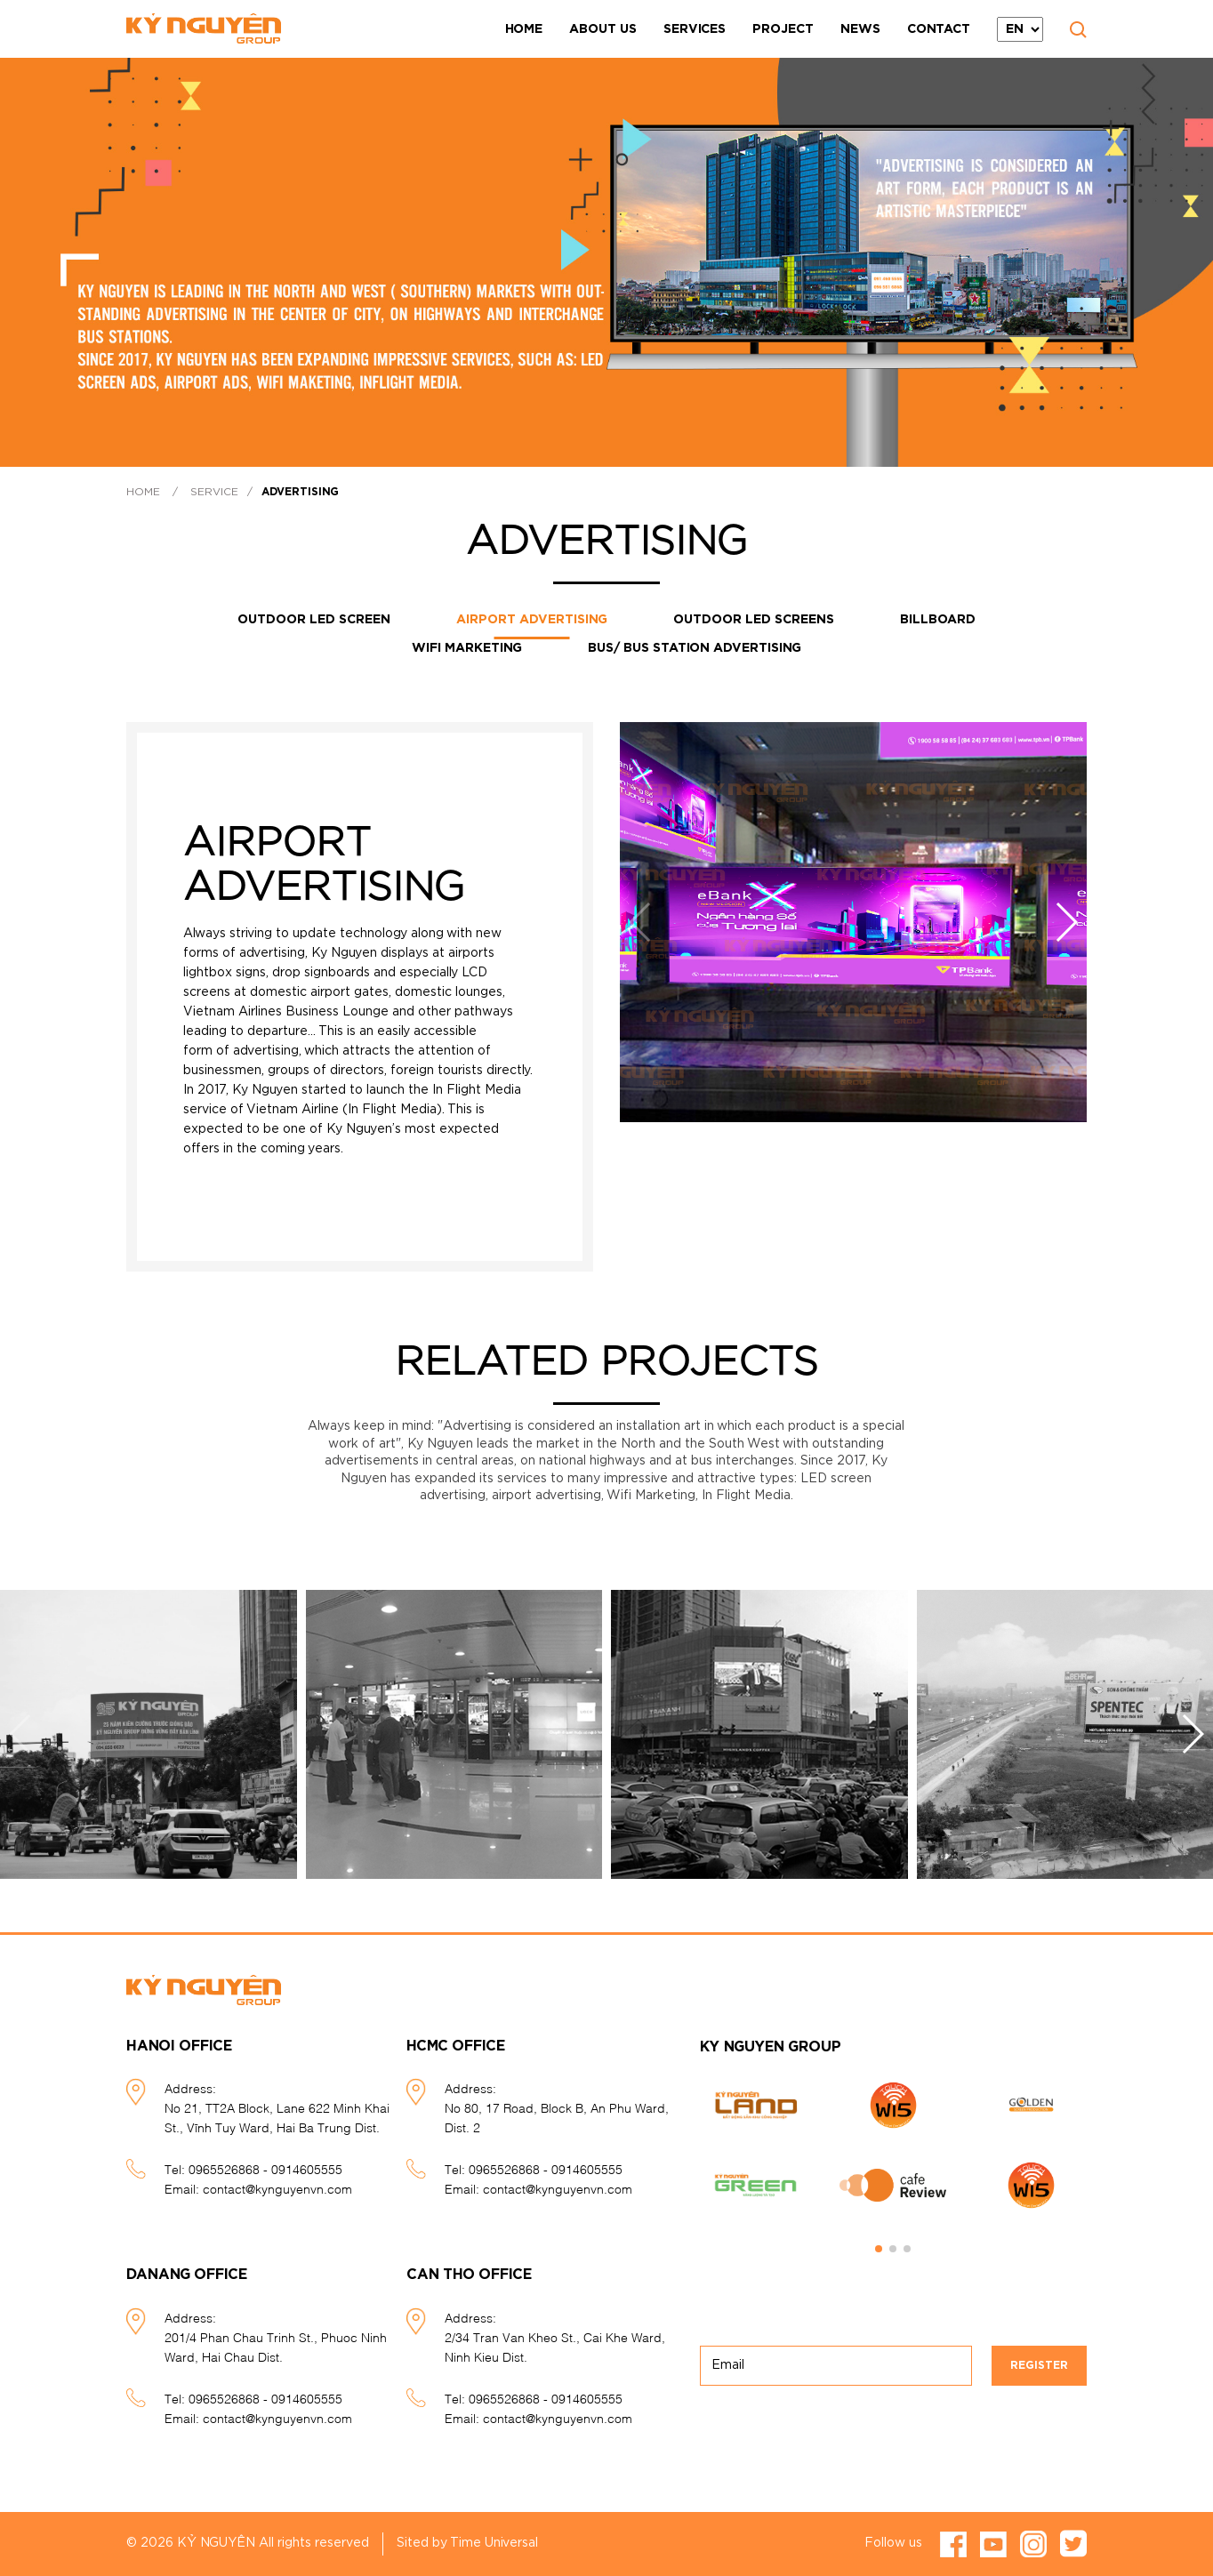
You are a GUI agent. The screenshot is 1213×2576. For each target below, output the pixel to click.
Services (694, 29)
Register (1039, 2365)
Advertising (300, 491)
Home (523, 29)
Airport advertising (531, 620)
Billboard (938, 620)
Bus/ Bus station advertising (694, 648)
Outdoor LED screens (753, 620)
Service (214, 491)
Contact (938, 29)
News (860, 29)
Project (783, 29)
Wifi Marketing (467, 648)
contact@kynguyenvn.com (277, 2187)
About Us (603, 29)
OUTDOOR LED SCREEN (313, 620)
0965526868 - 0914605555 (265, 2168)
